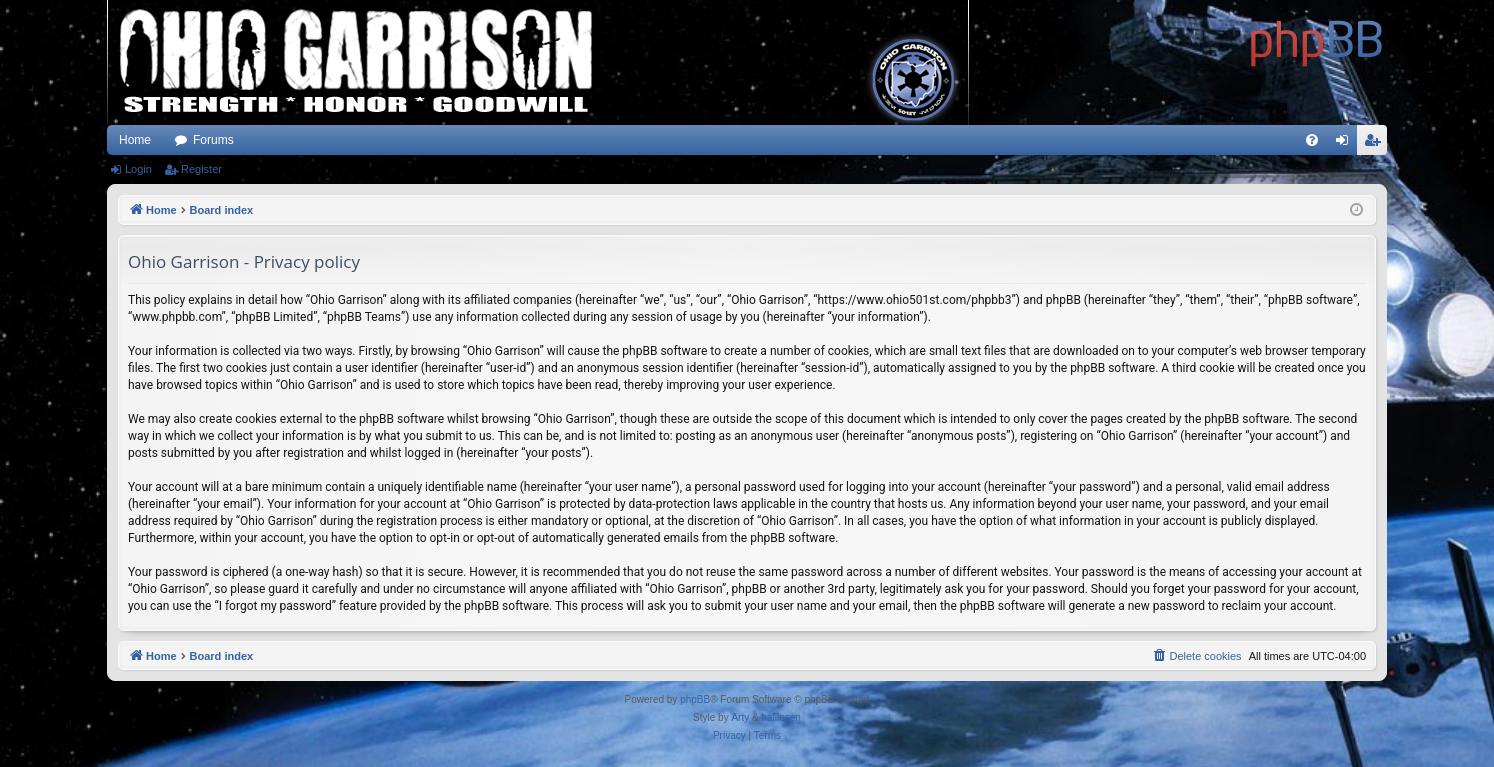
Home (135, 140)
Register (201, 169)
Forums (213, 140)
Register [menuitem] (1376, 144)
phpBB (695, 699)
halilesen (780, 717)
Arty (740, 717)
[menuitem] (1312, 140)
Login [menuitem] (1346, 144)
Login (138, 169)
